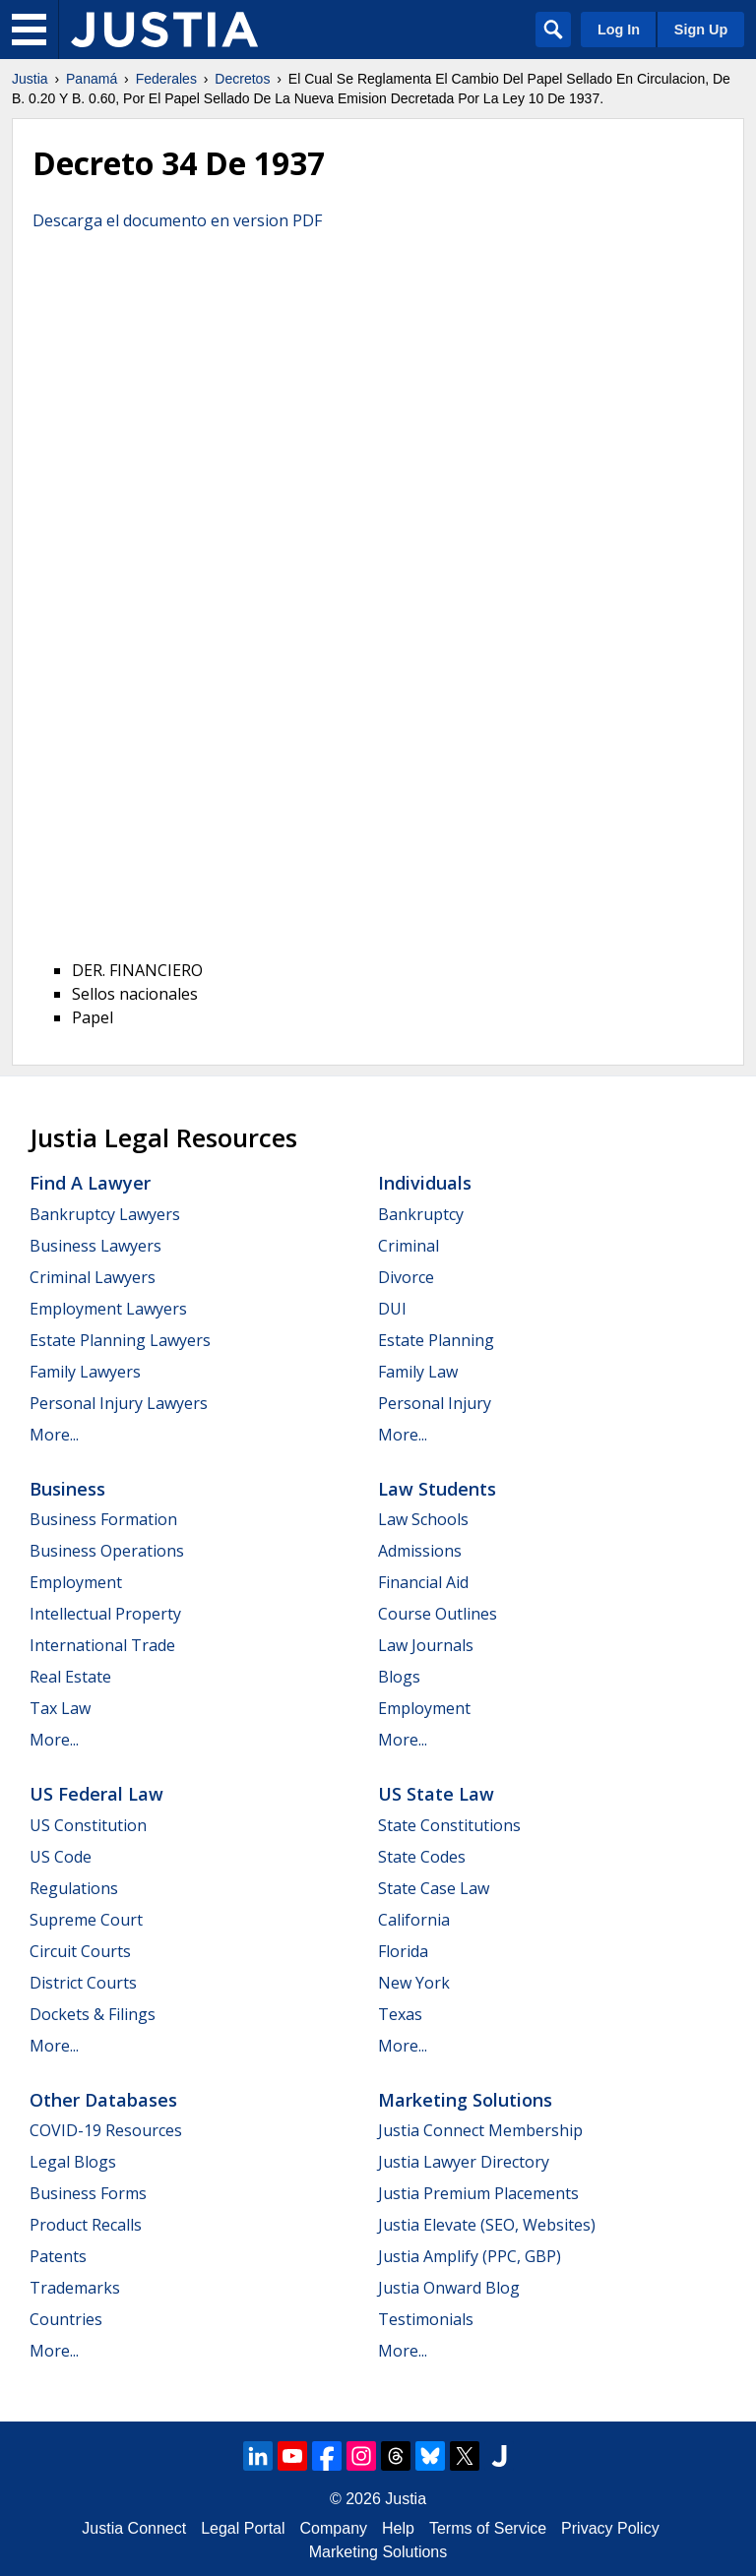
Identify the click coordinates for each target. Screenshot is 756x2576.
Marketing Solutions (465, 2100)
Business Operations (107, 1551)
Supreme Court (86, 1920)
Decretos (242, 79)
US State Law (436, 1794)
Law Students (437, 1489)
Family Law (418, 1371)
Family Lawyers (85, 1371)
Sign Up (700, 29)
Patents (58, 2256)
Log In (619, 29)
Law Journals (425, 1645)
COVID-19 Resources (106, 2130)
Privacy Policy (610, 2528)
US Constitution (88, 1825)
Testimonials (425, 2319)
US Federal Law (96, 1794)
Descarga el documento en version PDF (177, 220)
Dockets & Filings (93, 2014)
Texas (400, 2014)
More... (54, 1434)
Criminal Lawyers (93, 1277)
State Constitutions (449, 1825)
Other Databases (103, 2100)
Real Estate (70, 1676)
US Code (61, 1857)
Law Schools (423, 1519)
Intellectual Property (105, 1614)
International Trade (102, 1645)
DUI (392, 1308)
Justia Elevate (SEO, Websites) (487, 2225)
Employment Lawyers (108, 1308)
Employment (76, 1582)
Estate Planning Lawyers (120, 1340)
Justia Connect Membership (480, 2130)
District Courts (83, 1982)
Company (333, 2528)
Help (398, 2528)
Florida (403, 1951)
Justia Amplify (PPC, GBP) (469, 2256)
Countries (66, 2319)
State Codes (422, 1857)
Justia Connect (134, 2528)
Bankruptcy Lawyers (105, 1214)
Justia (30, 79)
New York (414, 1982)
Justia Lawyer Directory (463, 2162)
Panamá (91, 79)
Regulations (74, 1888)
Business (67, 1489)
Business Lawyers (95, 1246)
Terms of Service (487, 2528)
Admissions (420, 1551)
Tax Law (60, 1708)
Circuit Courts (80, 1951)
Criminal (408, 1246)
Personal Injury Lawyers (119, 1403)
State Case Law (433, 1888)
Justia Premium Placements (478, 2193)
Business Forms (88, 2193)
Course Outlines (437, 1614)
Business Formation (103, 1519)
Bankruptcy (421, 1214)
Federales (166, 79)
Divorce (406, 1277)
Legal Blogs (73, 2162)
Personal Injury (434, 1403)
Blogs (399, 1676)
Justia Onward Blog (449, 2288)
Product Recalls (86, 2225)
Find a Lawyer (90, 1183)
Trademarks (75, 2288)
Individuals (425, 1183)
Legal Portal (242, 2528)
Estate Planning (436, 1340)
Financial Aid (423, 1582)
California (414, 1920)
